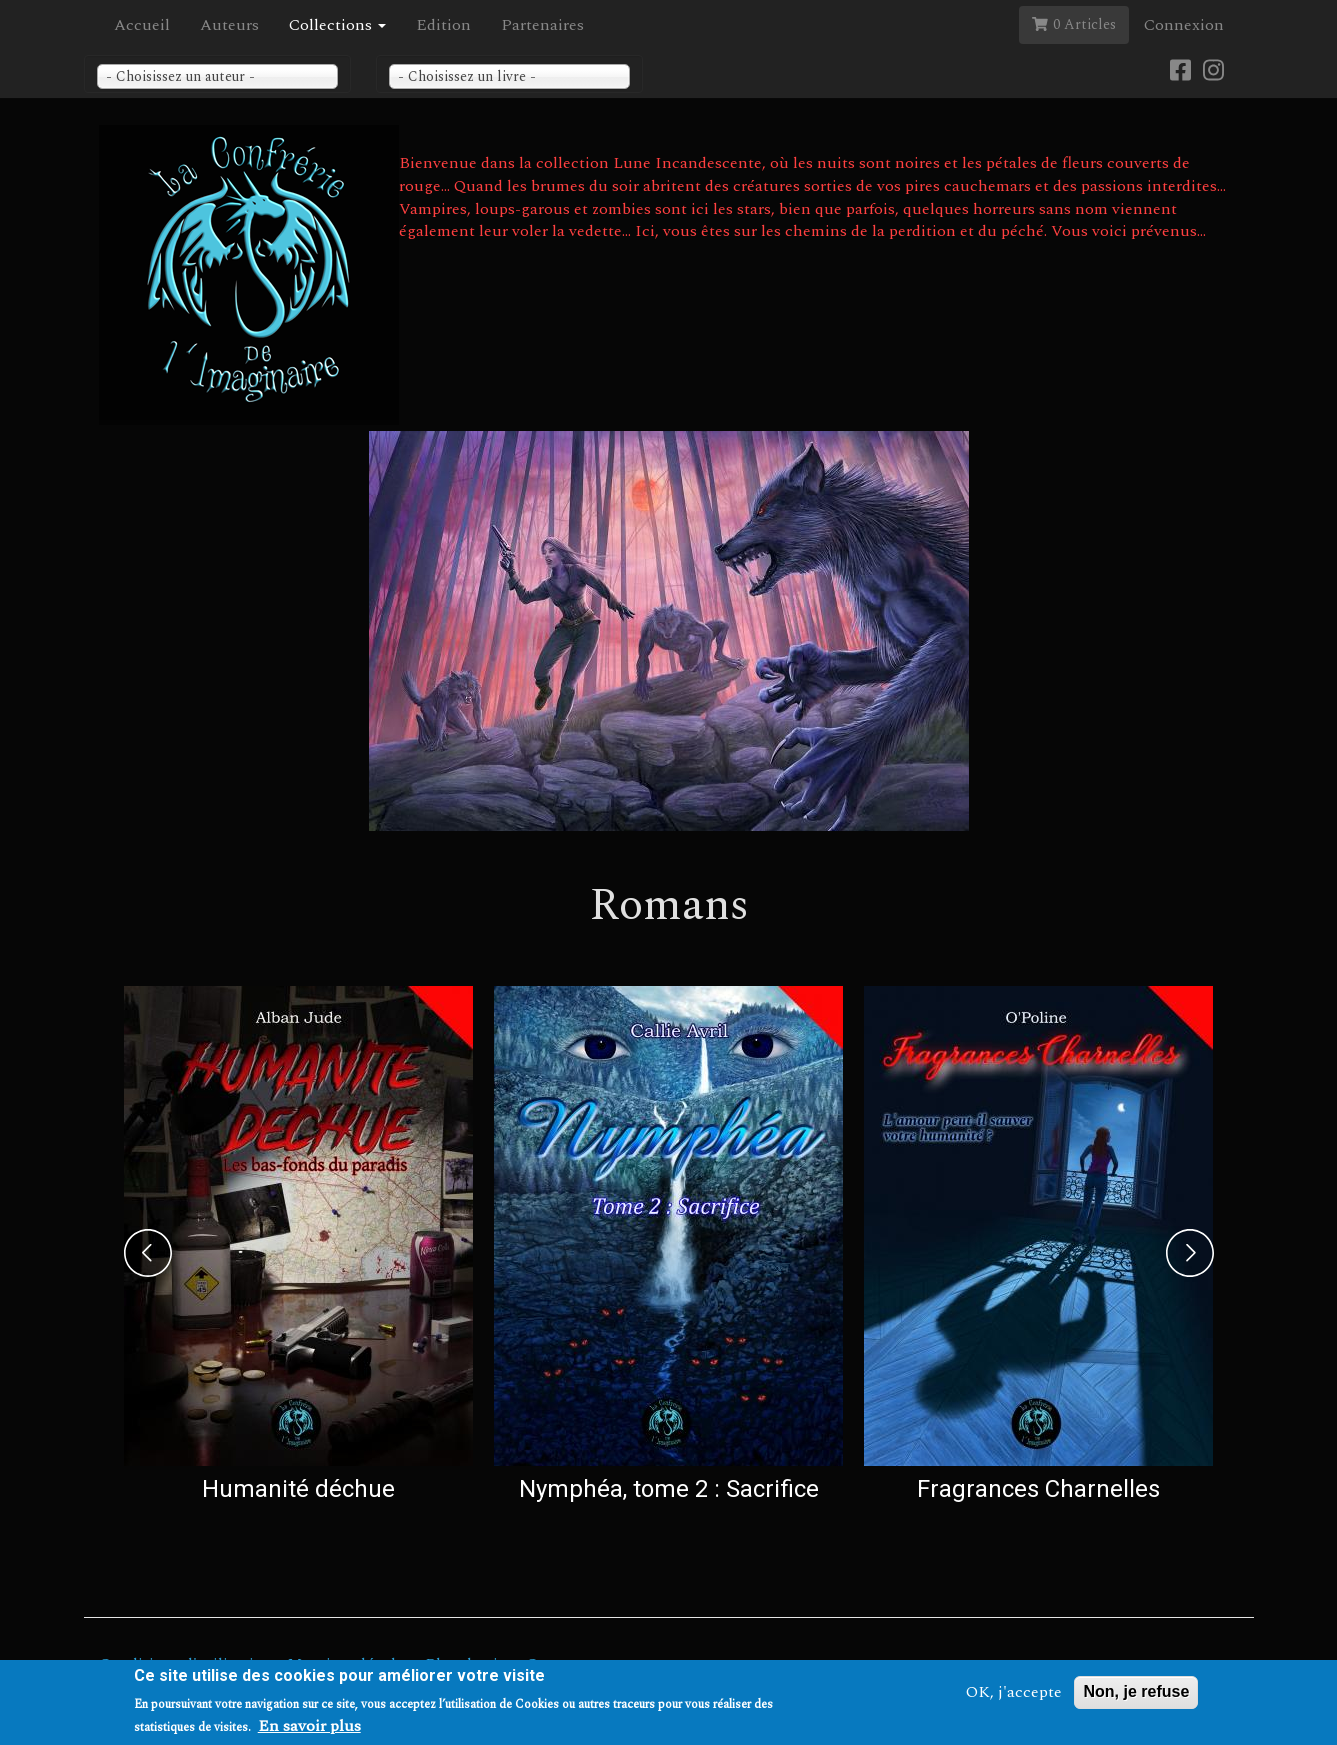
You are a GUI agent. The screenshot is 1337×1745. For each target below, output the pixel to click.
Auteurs (229, 25)
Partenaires (542, 25)
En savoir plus (309, 1728)
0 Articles (1074, 24)
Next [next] (1190, 1253)
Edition (443, 25)
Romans (669, 905)
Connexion (1184, 25)
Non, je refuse (1136, 1693)
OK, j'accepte (1014, 1694)
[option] (299, 1249)
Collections (337, 25)
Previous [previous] (148, 1253)
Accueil (142, 25)
